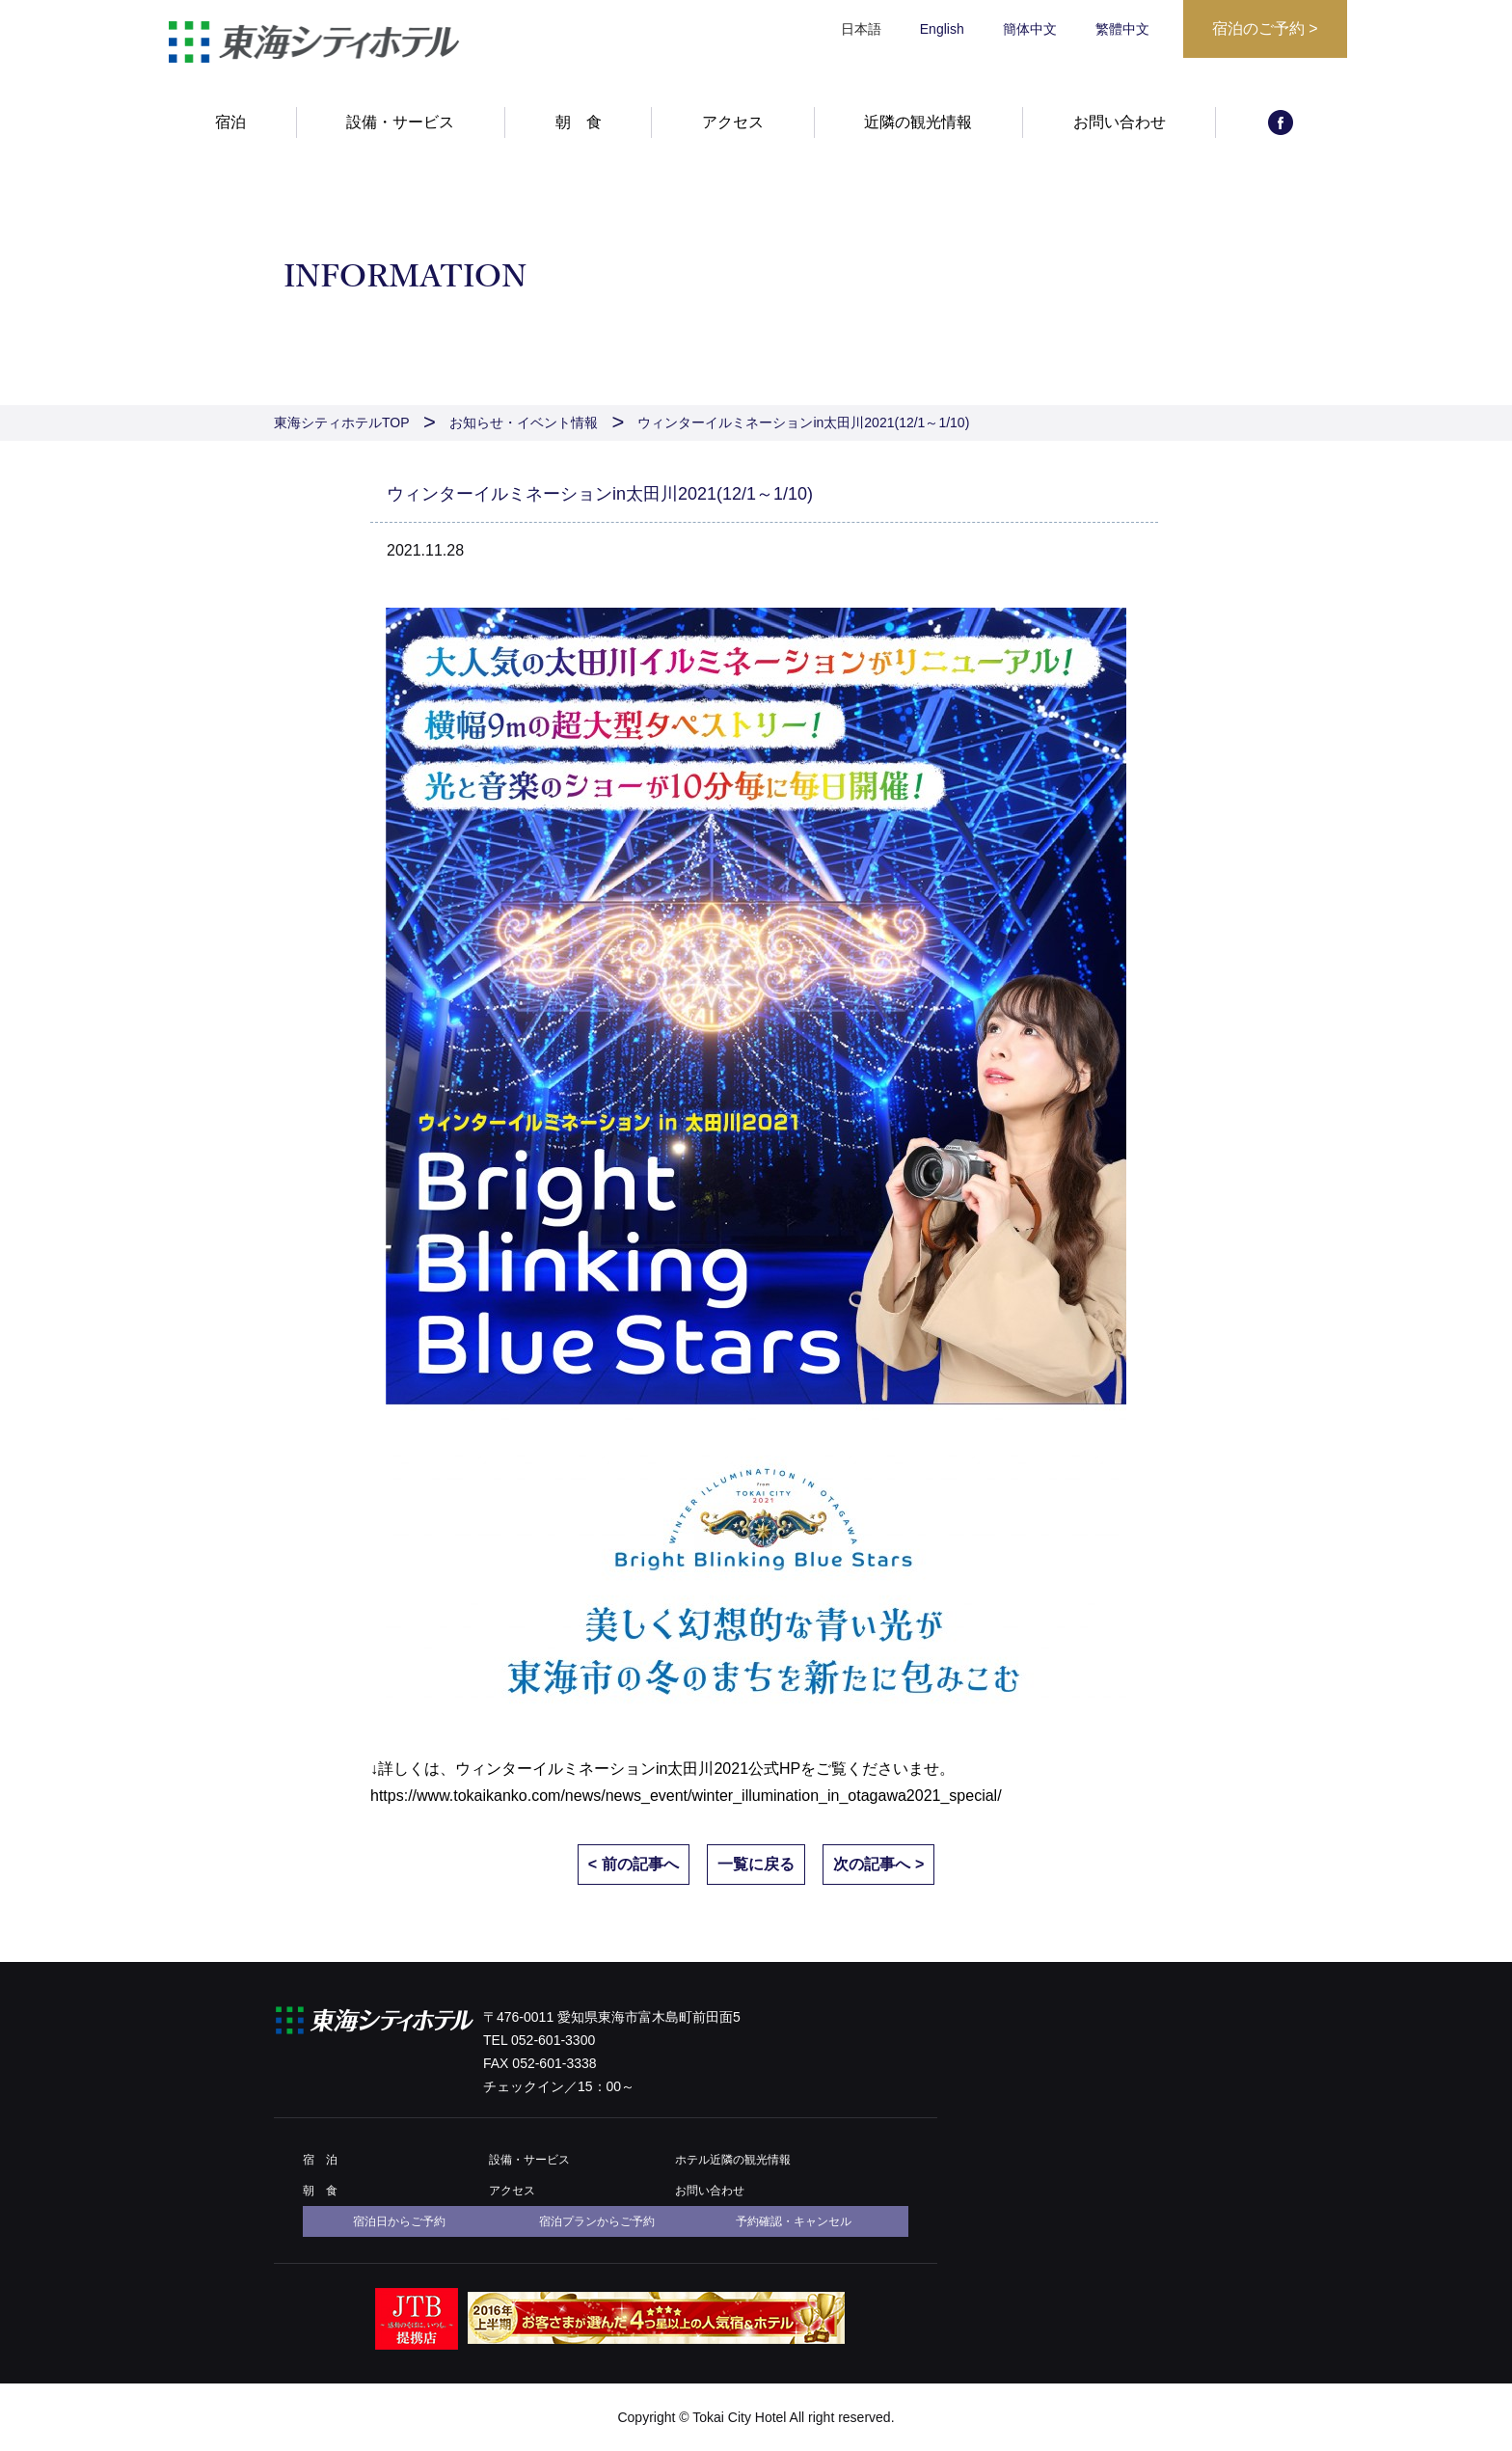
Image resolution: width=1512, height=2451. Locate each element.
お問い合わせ (1119, 123)
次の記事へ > (878, 1864)
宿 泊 (320, 2159)
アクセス (733, 123)
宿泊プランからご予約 (597, 2221)
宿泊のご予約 (1265, 28)
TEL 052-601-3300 (539, 2040)
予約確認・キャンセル (793, 2221)
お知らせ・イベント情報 (523, 422)
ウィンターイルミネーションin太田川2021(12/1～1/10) (803, 422)
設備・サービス (400, 123)
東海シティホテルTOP (342, 422)
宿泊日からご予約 (399, 2221)
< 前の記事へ (633, 1864)
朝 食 (578, 123)
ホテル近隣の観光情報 (733, 2159)
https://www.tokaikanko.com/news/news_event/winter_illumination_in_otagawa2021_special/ (686, 1795)
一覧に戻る (756, 1864)
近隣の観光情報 (918, 123)
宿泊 (230, 123)
